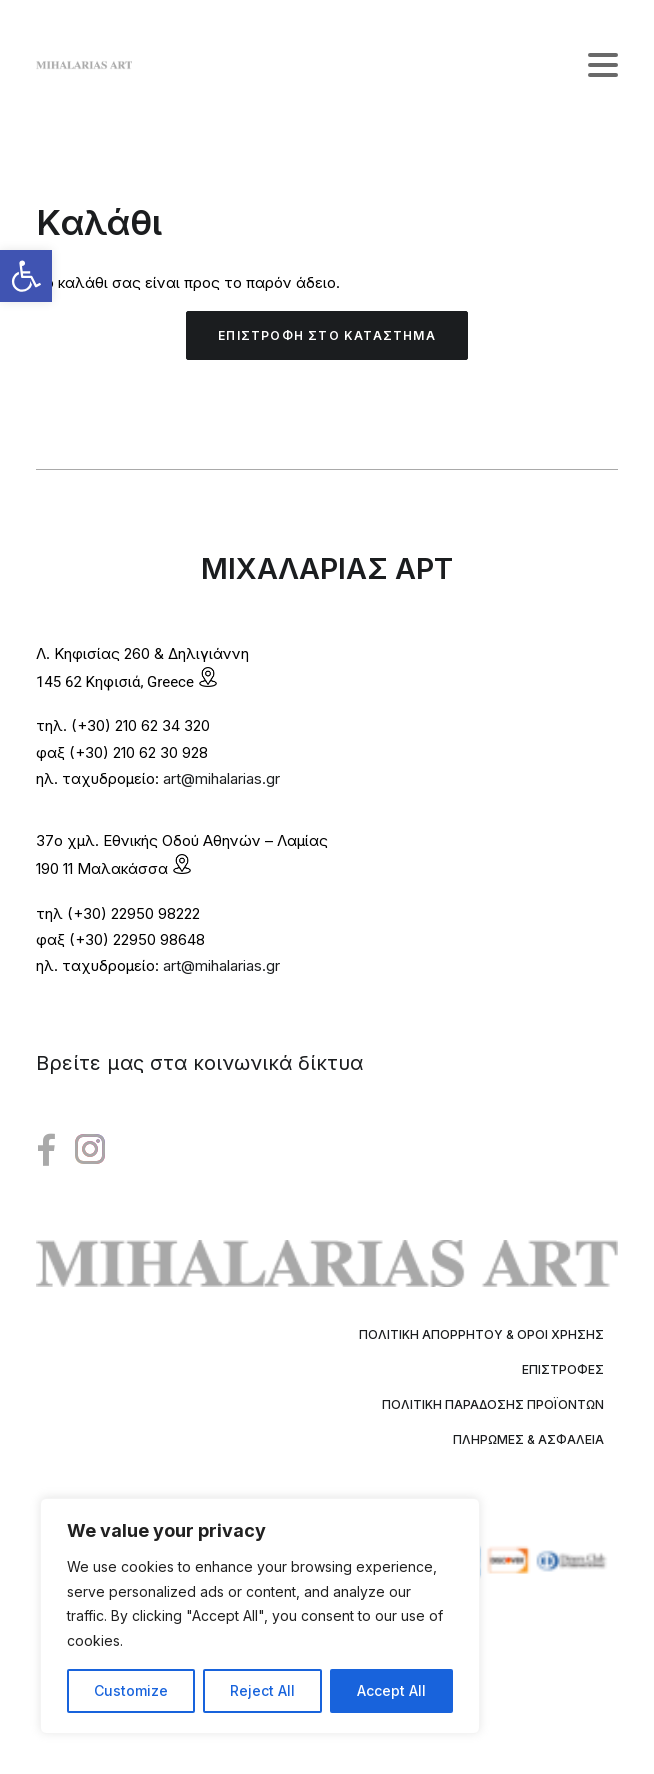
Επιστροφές (563, 1369)
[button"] (46, 1150)
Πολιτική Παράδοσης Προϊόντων (493, 1404)
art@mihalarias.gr (221, 778)
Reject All (262, 1690)
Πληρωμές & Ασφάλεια (528, 1439)
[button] (26, 276)
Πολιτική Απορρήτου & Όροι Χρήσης (481, 1334)
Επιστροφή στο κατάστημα (327, 335)
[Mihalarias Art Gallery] (84, 65)
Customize (131, 1690)
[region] (260, 1616)
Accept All (391, 1690)
